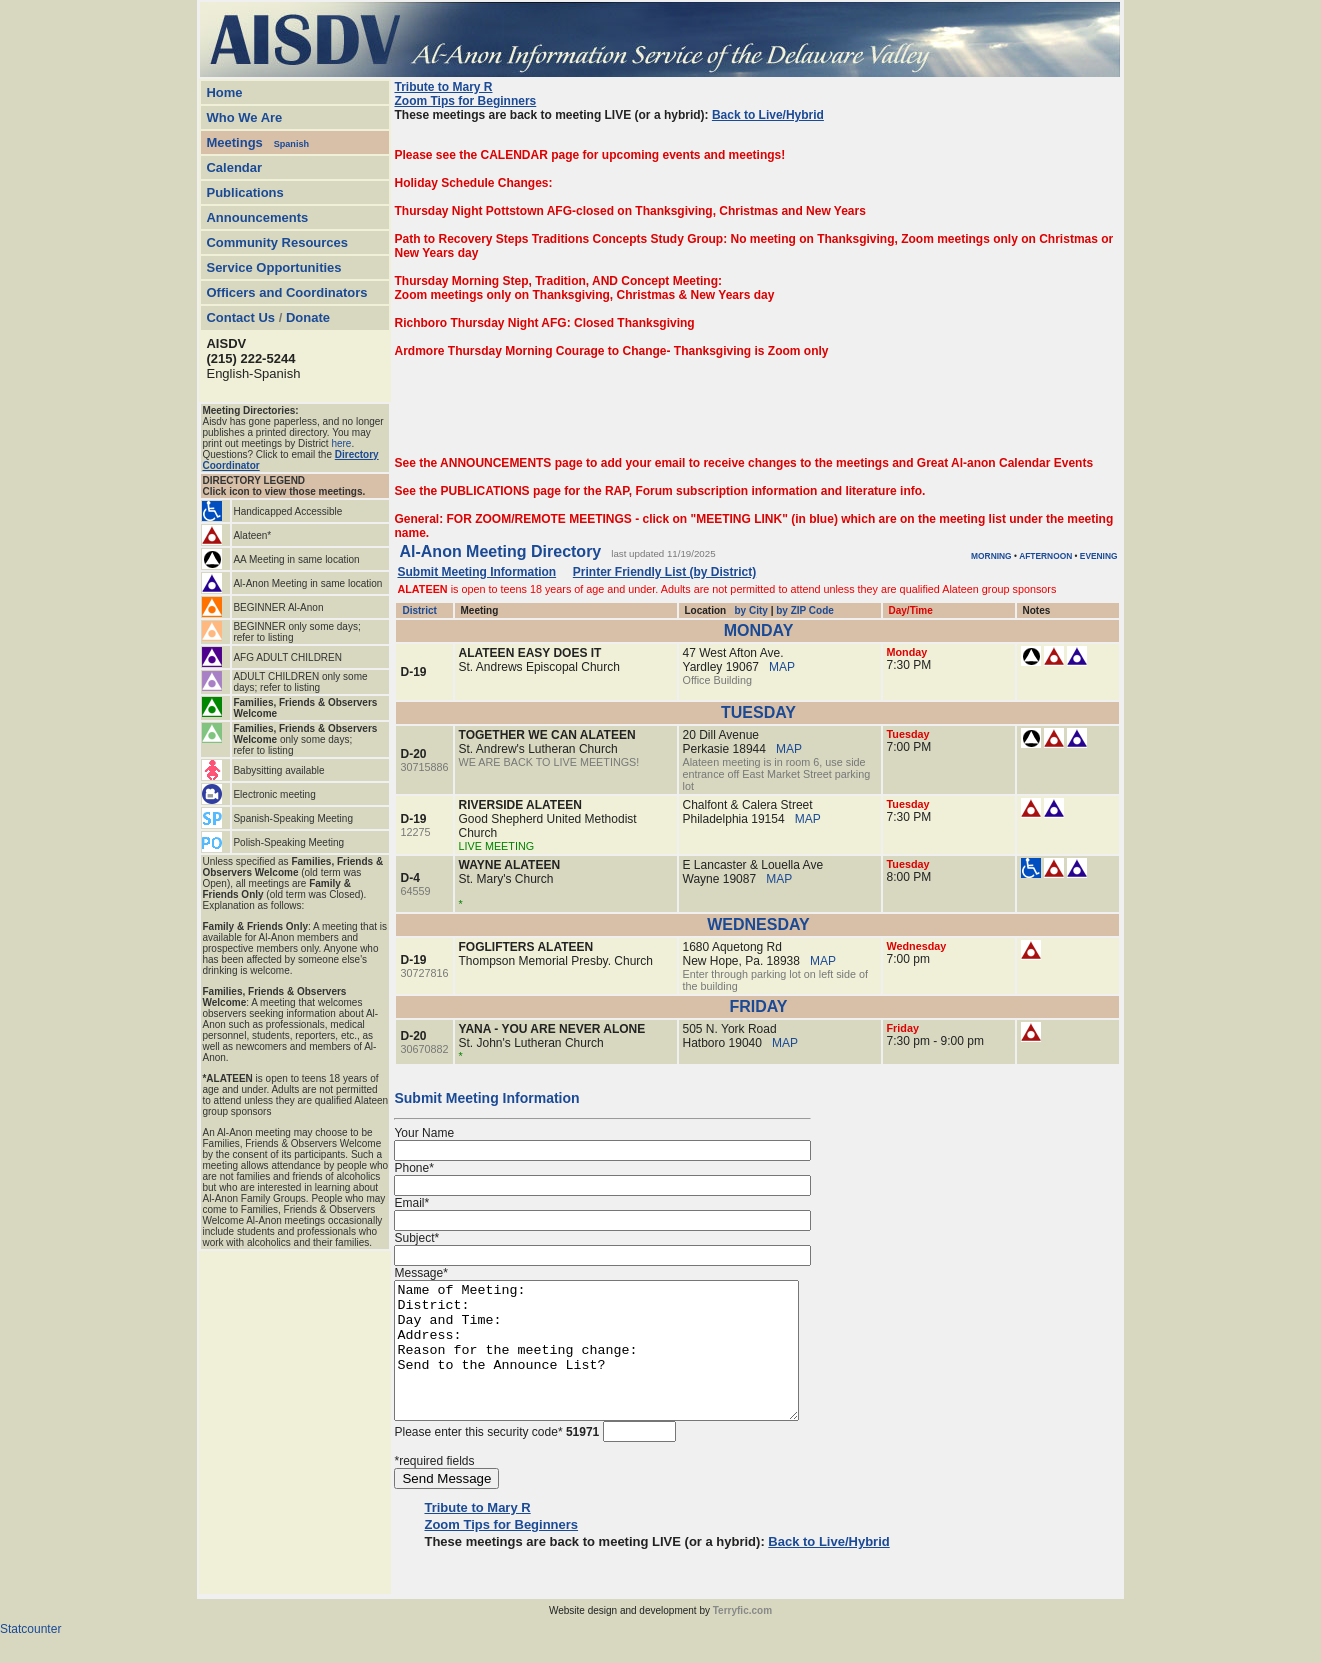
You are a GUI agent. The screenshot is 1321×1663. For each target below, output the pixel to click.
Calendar (234, 167)
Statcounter (30, 1656)
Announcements (257, 217)
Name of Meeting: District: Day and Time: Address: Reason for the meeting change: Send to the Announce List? (620, 1364)
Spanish (291, 144)
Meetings (234, 142)
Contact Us (240, 317)
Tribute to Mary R (443, 87)
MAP (782, 667)
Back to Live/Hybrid (768, 115)
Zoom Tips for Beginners (465, 101)
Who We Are (244, 117)
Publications (244, 192)
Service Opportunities (273, 267)
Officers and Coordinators (286, 292)
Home (224, 92)
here (341, 443)
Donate (308, 317)
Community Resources (277, 242)
